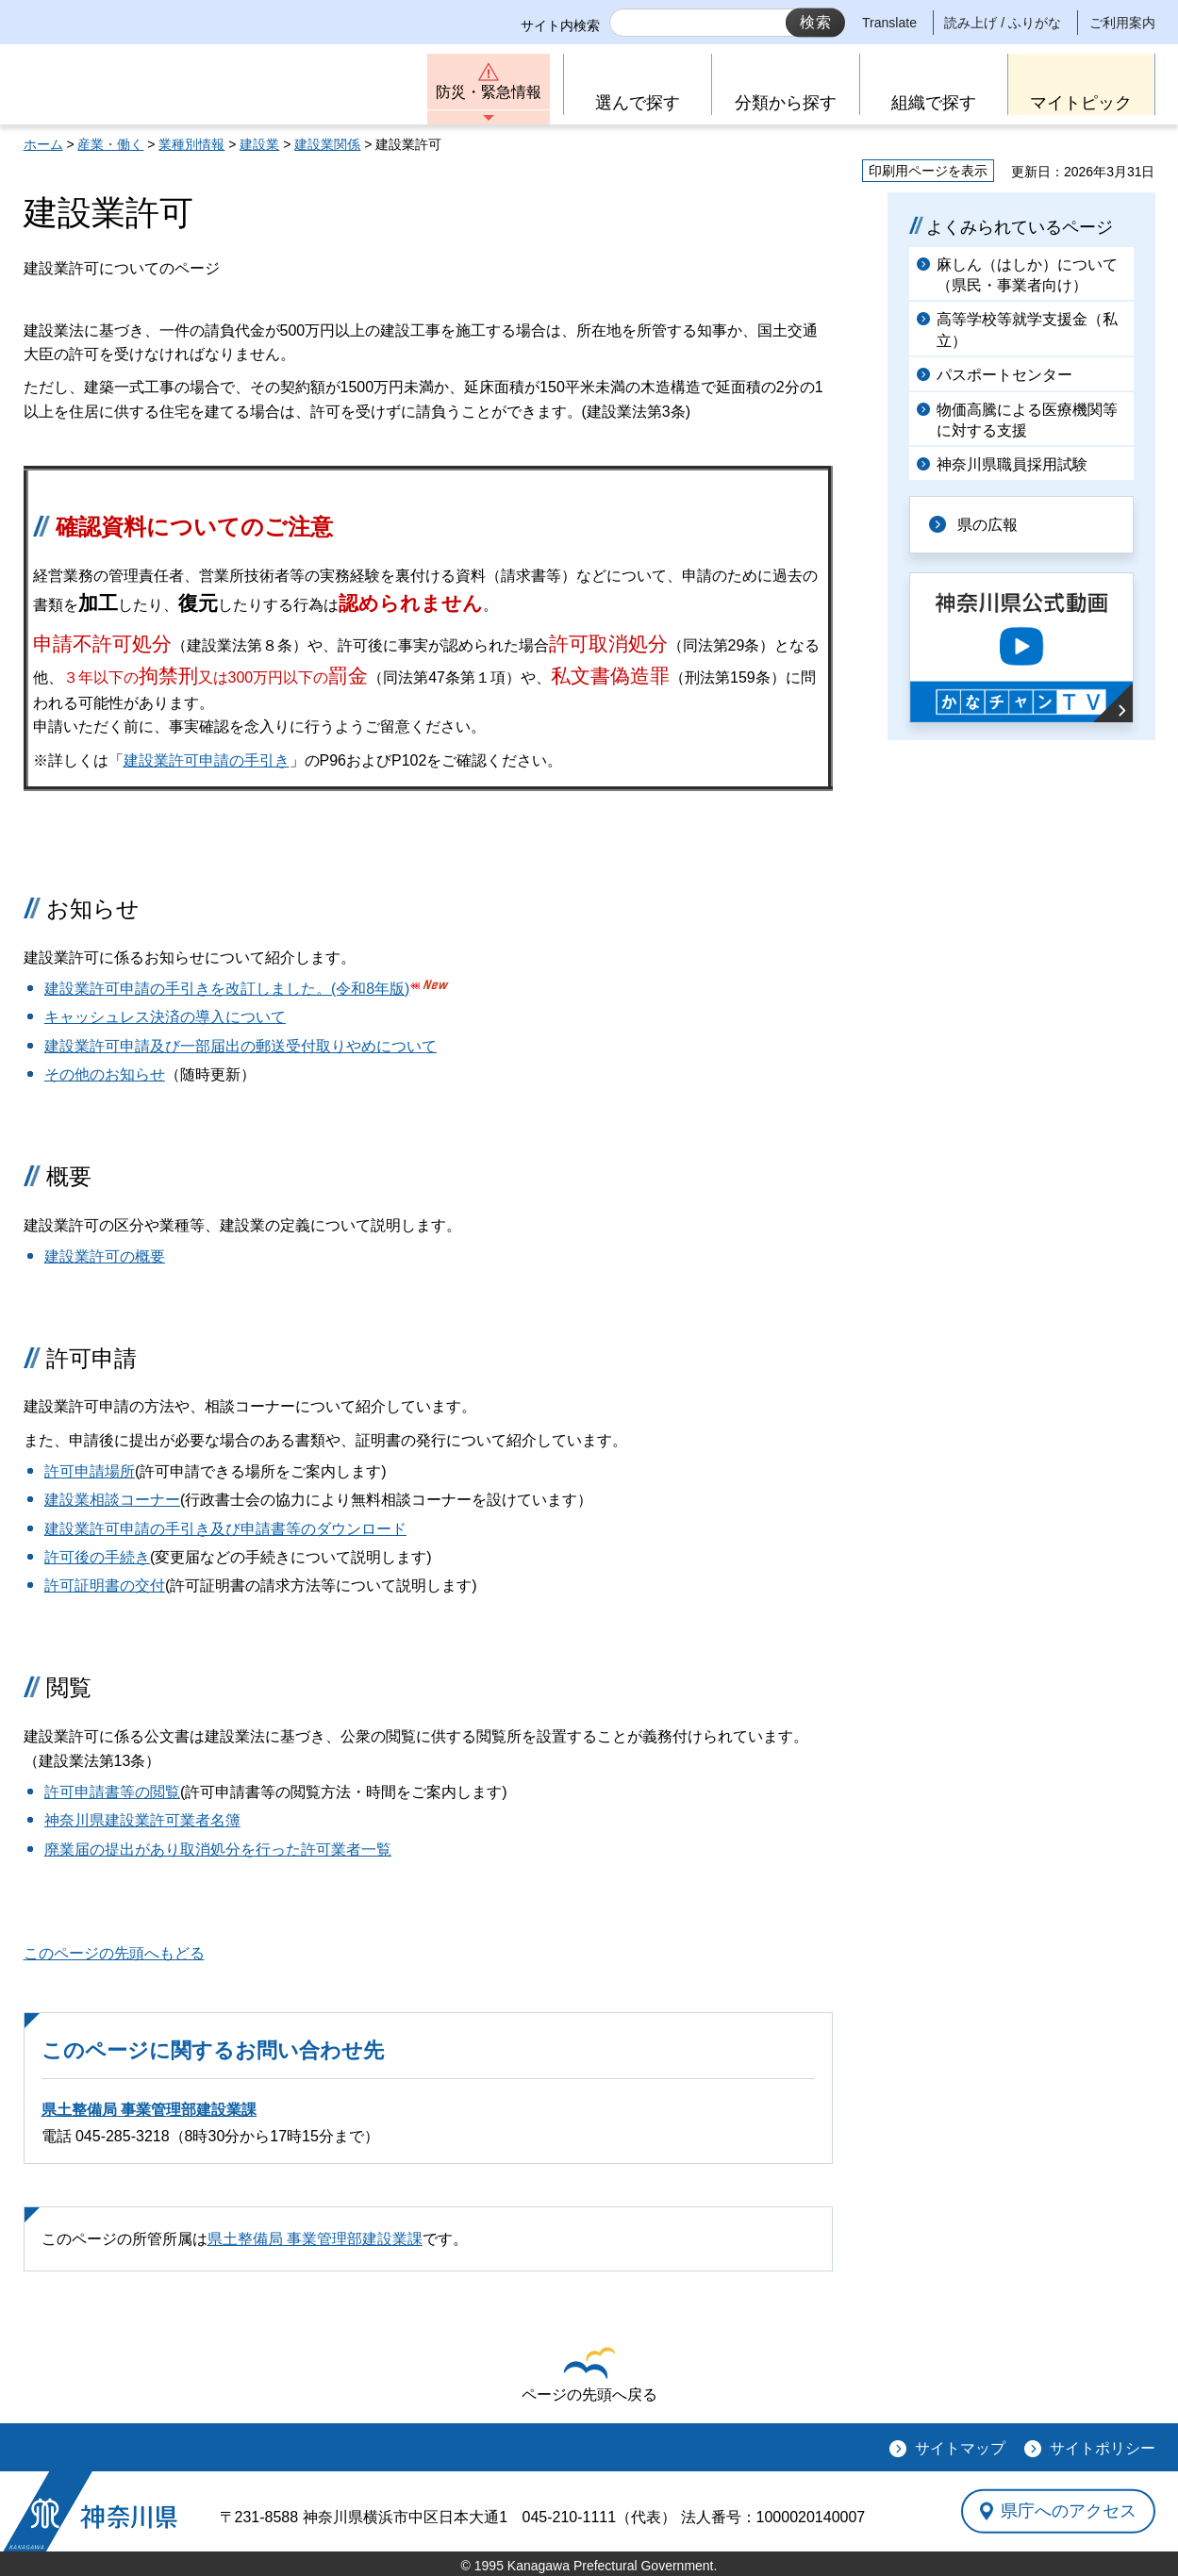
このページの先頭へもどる (114, 1953)
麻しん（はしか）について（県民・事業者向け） (1027, 274)
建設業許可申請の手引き (207, 760)
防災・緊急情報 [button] (488, 92)
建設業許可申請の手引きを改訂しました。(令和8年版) (227, 989)
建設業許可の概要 (104, 1256)
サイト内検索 (560, 25)
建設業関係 (327, 144)
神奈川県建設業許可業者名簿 (142, 1820)
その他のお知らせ (104, 1074)
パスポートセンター (1004, 375)
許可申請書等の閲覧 (112, 1792)
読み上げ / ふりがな (1002, 22)
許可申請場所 (89, 1471)
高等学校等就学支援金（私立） (1027, 329)
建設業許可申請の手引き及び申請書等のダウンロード (225, 1529)
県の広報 (987, 525)
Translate (889, 22)
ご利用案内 (1122, 22)
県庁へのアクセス (1069, 2511)
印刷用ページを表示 (928, 170)
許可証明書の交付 (104, 1585)
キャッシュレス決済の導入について (165, 1017)
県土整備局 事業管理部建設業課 (149, 2110)
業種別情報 (191, 144)
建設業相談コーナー (112, 1500)
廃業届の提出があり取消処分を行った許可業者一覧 (217, 1849)
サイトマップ (960, 2448)
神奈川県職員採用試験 (1012, 464)
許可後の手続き (97, 1557)
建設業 (259, 144)
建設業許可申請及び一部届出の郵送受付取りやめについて (240, 1046)
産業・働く (110, 144)
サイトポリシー (1102, 2448)
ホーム (43, 144)
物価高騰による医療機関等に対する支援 (1027, 420)
